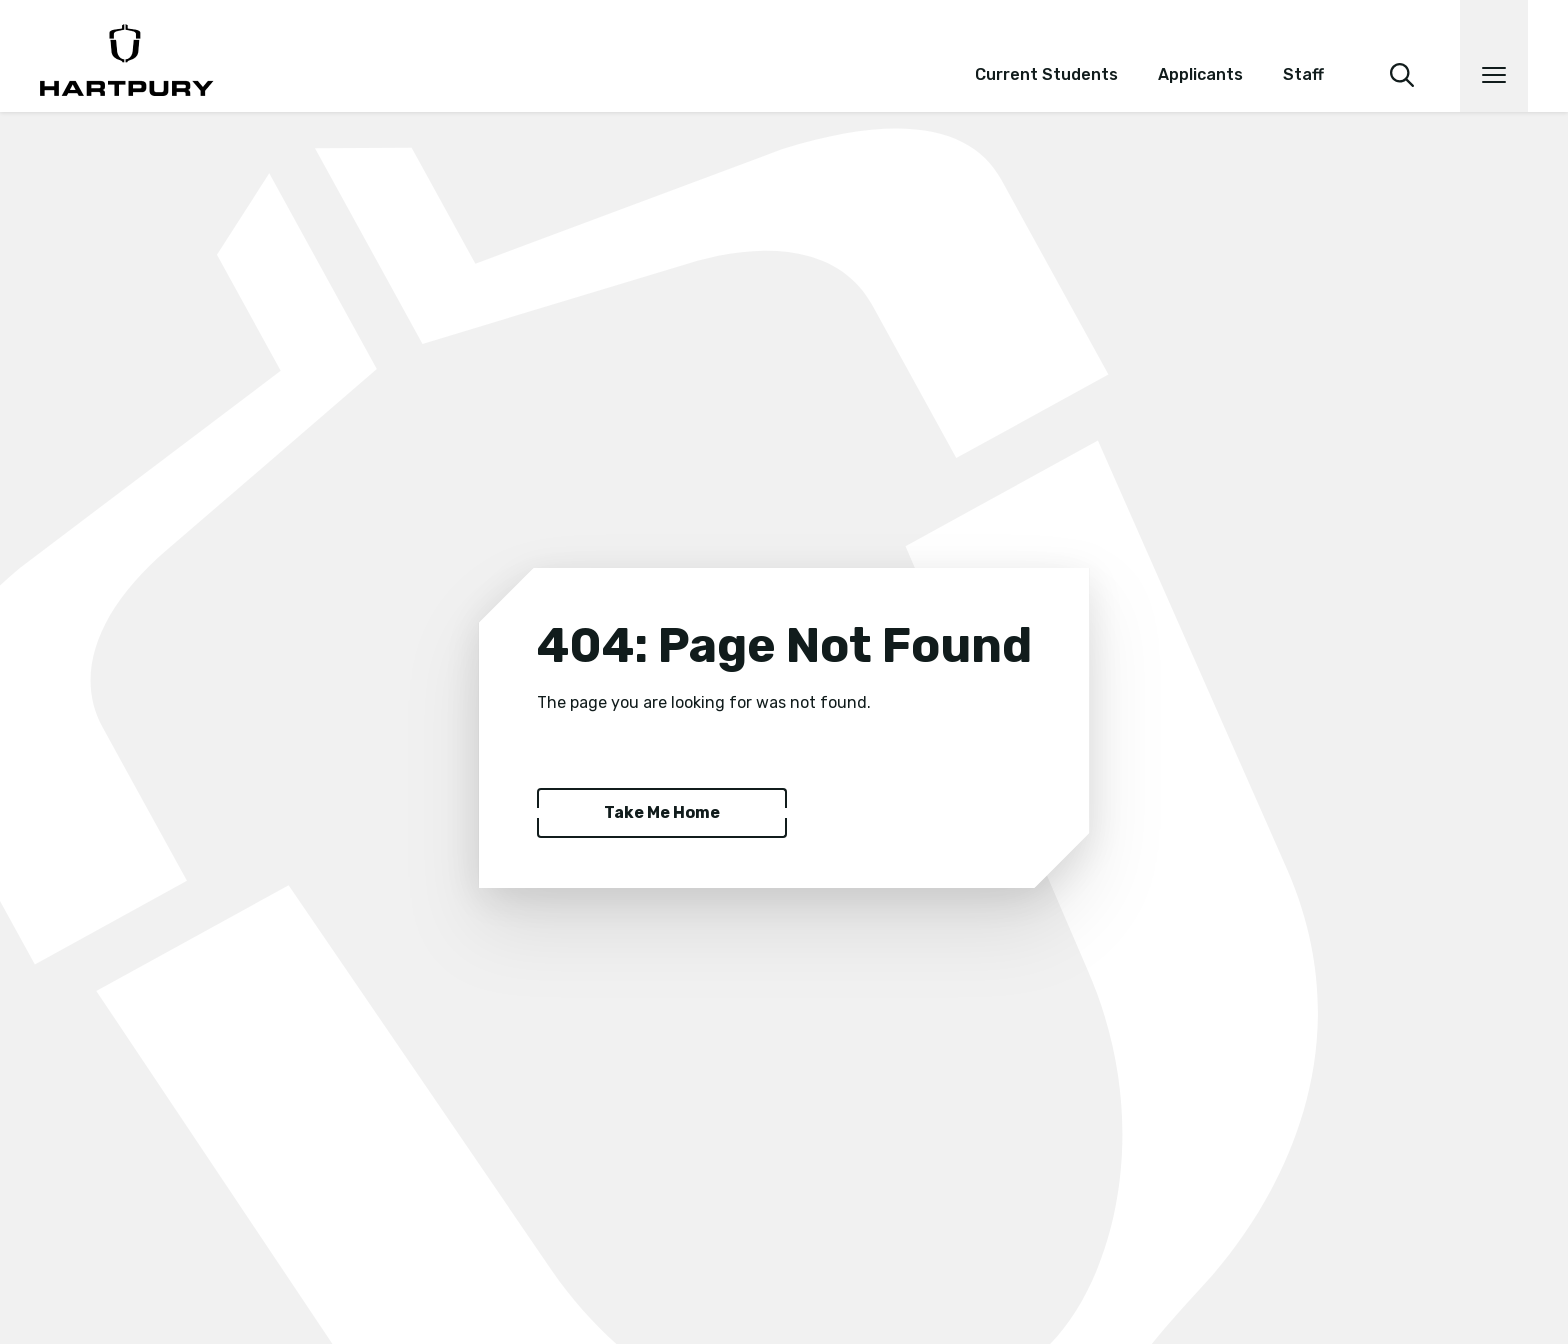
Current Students (1046, 74)
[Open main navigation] (1494, 56)
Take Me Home (662, 812)
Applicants (1200, 74)
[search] (1402, 48)
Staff (1303, 74)
